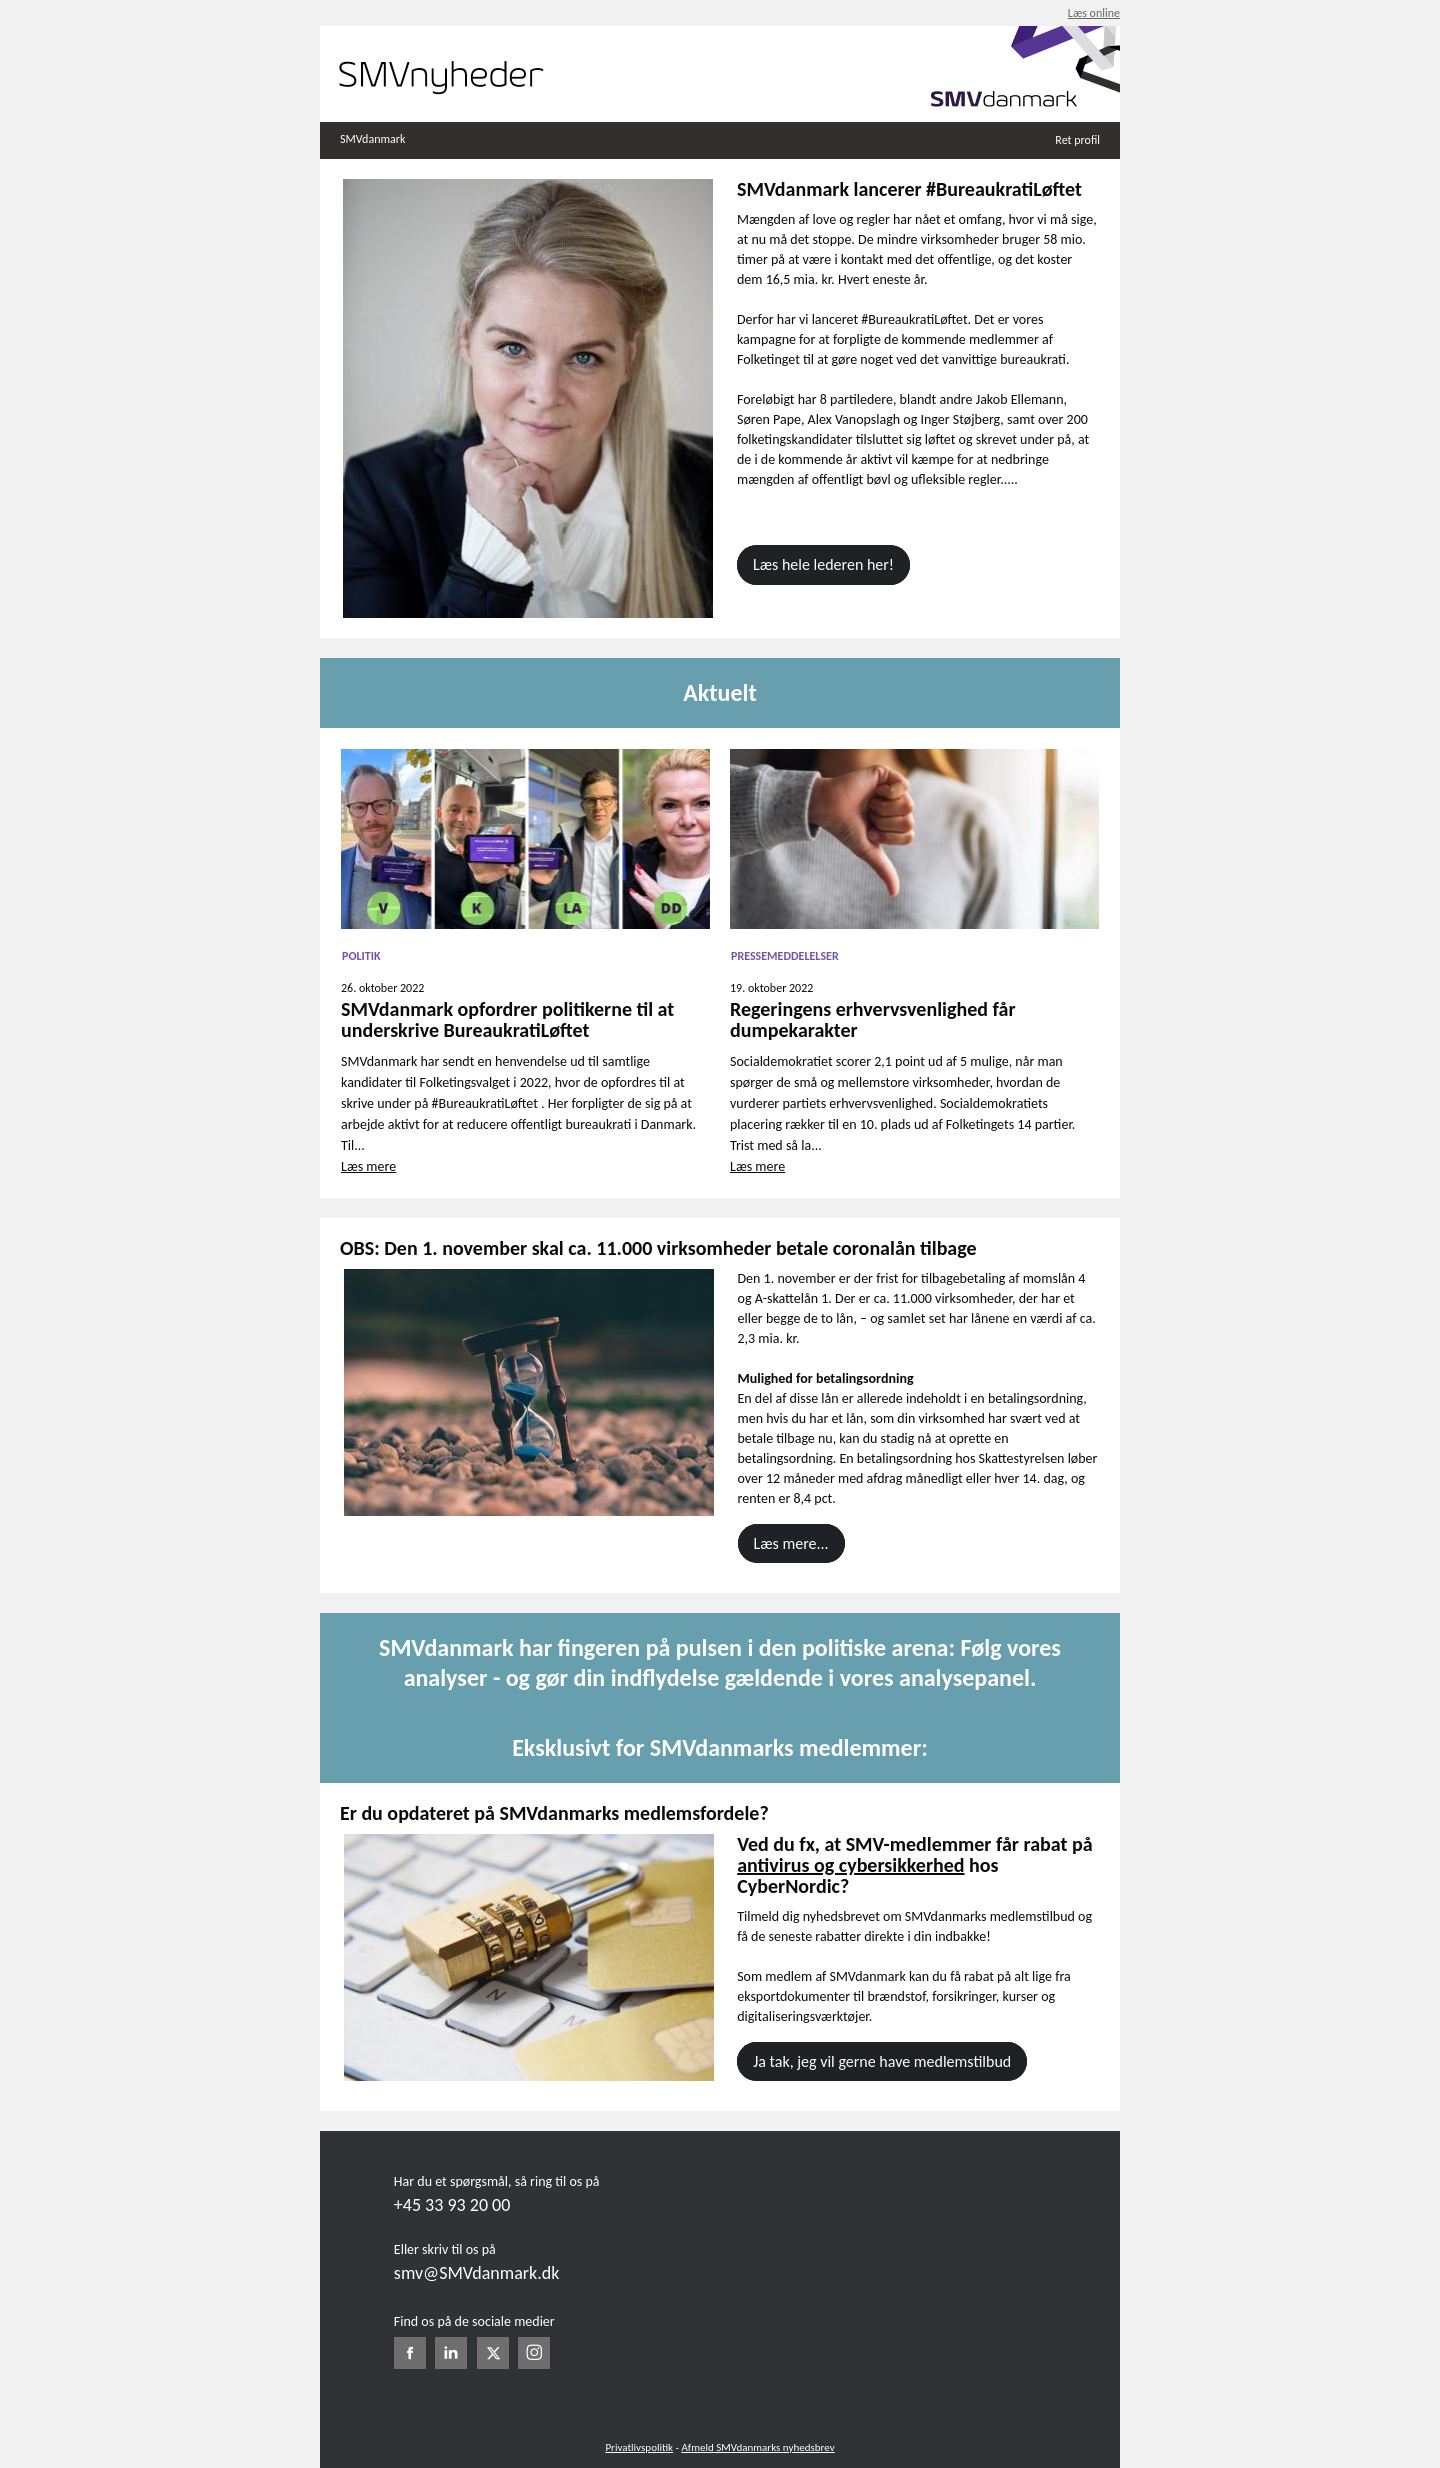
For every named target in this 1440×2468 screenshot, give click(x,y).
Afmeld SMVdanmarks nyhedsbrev (757, 2447)
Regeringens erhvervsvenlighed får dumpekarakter (873, 1019)
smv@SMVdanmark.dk (477, 2273)
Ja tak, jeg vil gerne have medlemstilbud (882, 2061)
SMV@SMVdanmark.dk (887, 2416)
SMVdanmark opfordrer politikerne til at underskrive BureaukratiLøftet (507, 1019)
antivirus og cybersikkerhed (850, 1865)
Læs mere (368, 1166)
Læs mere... (791, 1543)
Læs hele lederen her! (823, 564)
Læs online (1094, 13)
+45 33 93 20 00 (452, 2205)
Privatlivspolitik (639, 2447)
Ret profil (1077, 140)
